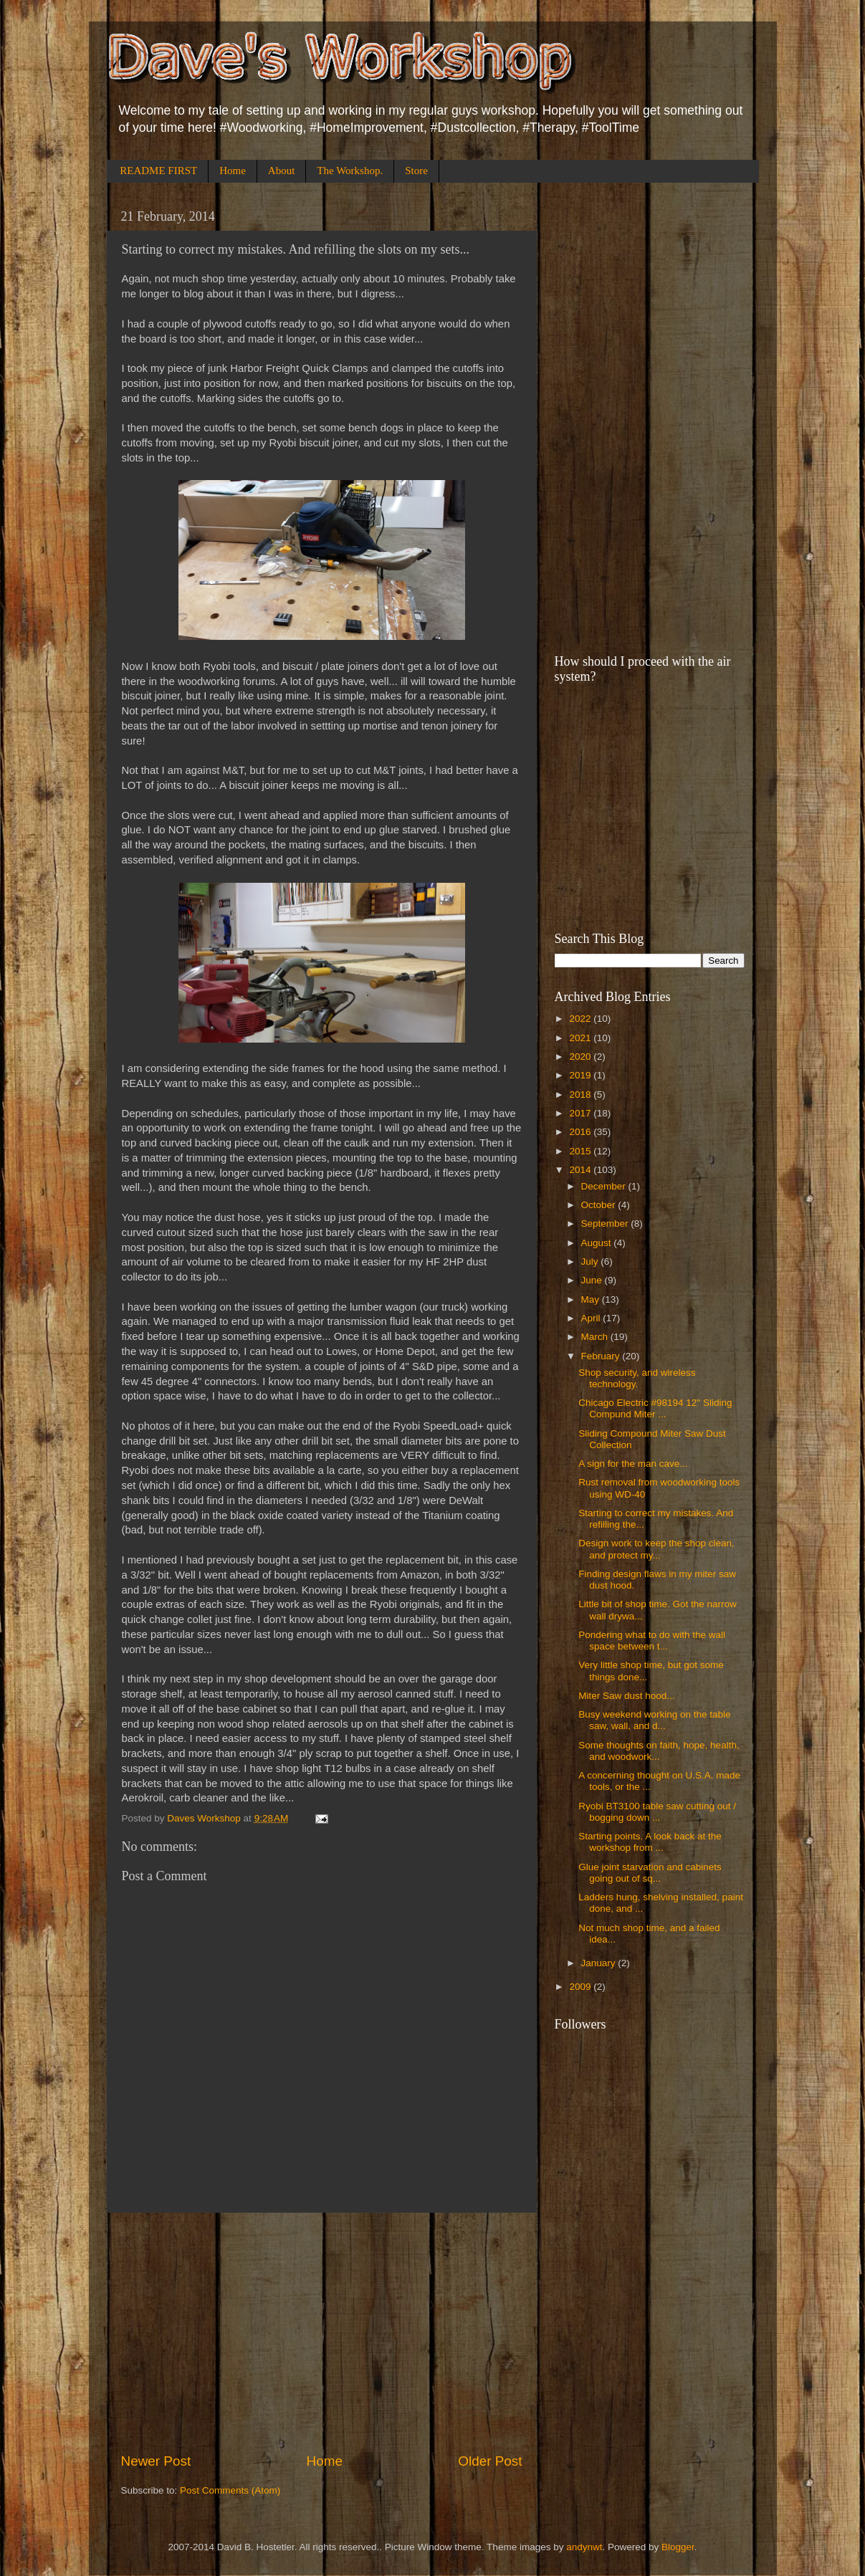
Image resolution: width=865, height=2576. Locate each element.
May (591, 1299)
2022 (581, 1018)
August (597, 1242)
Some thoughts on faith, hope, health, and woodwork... (658, 1751)
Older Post (490, 2461)
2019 (581, 1075)
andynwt (584, 2547)
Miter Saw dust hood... (626, 1695)
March (596, 1336)
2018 (581, 1094)
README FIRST (158, 170)
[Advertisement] (321, 2332)
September (606, 1223)
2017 (581, 1113)
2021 (581, 1038)
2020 (581, 1056)
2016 (581, 1131)
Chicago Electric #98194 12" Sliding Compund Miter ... (655, 1408)
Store (416, 170)
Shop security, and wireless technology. (636, 1378)
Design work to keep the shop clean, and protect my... (656, 1549)
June (593, 1280)
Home (232, 170)
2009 (581, 1986)
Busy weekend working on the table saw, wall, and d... (654, 1720)
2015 (581, 1151)
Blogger (677, 2547)
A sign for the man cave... (632, 1463)
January (599, 1963)
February (602, 1356)
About (281, 170)
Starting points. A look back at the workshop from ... (650, 1842)
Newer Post (156, 2461)
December (605, 1186)
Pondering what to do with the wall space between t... (651, 1640)
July (591, 1261)
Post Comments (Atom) (230, 2490)
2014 (581, 1169)
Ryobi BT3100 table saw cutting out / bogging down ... (657, 1812)
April (592, 1318)
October (599, 1205)
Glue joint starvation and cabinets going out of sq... (650, 1873)
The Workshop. (350, 170)
